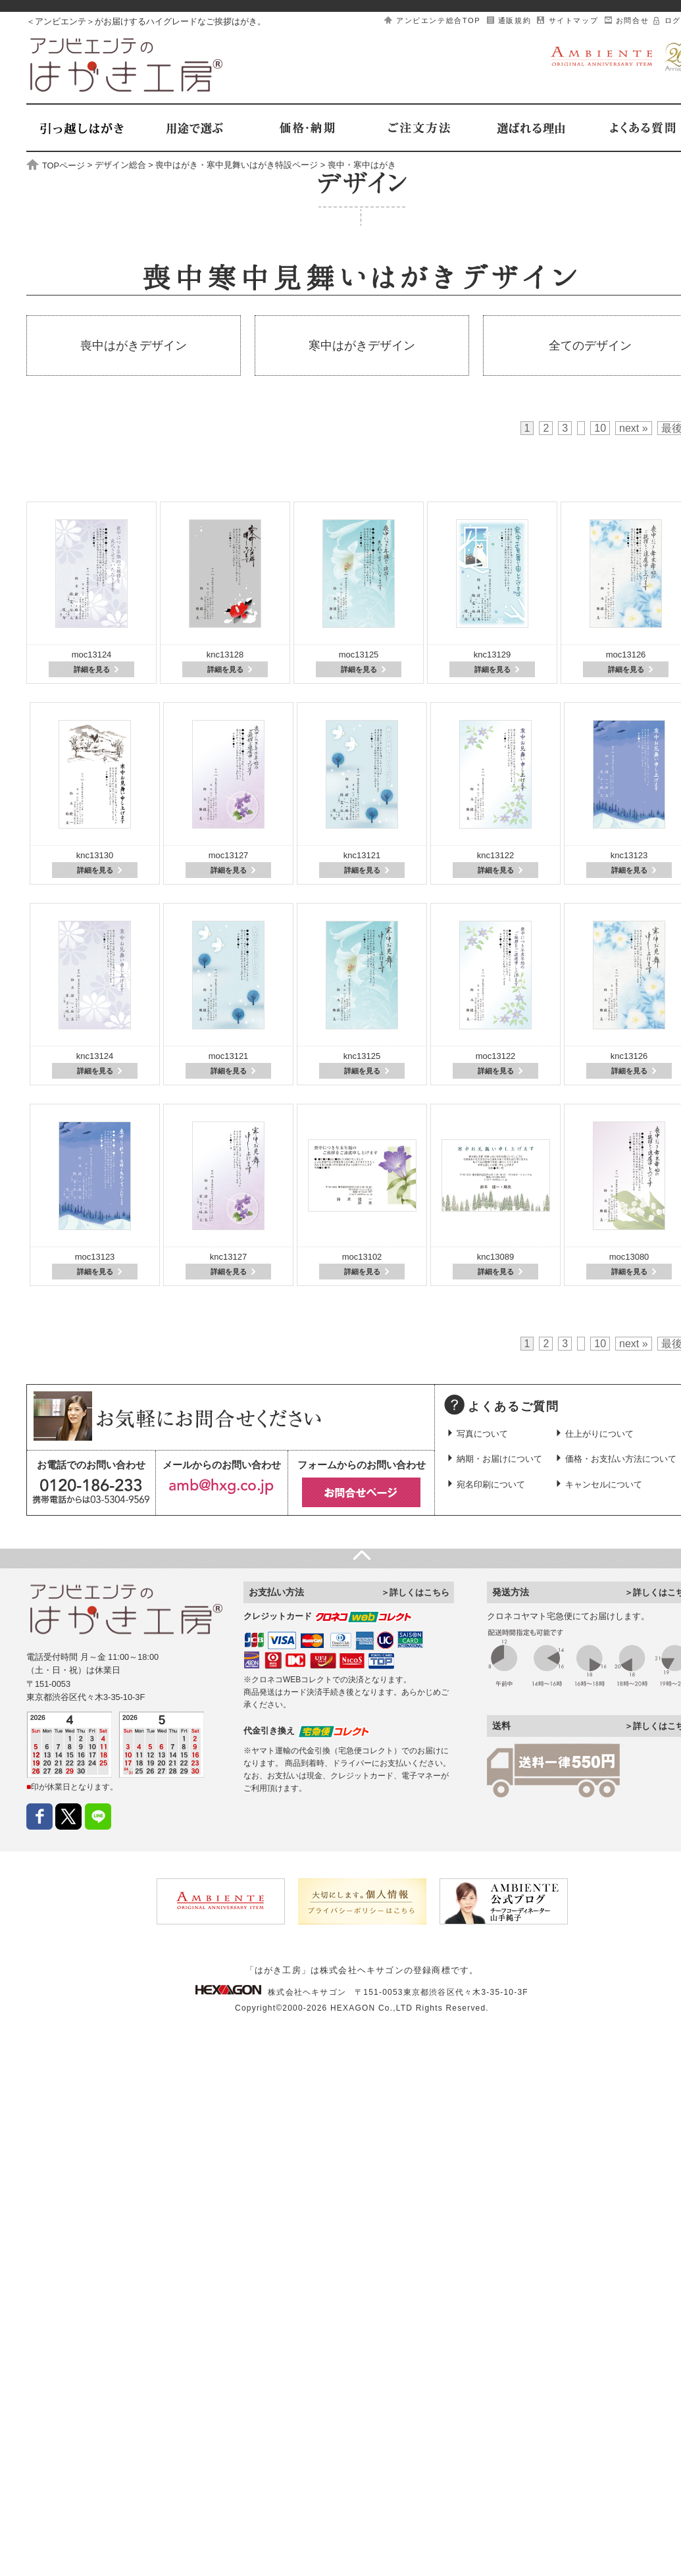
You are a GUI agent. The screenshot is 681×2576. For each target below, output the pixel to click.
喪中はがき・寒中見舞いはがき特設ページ (236, 165)
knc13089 (495, 1257)
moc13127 (229, 855)
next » (633, 428)
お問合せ (632, 20)
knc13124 (94, 1056)
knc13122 (495, 855)
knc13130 (94, 855)
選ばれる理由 (530, 128)
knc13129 (492, 654)
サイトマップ (574, 20)
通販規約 (514, 20)
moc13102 (362, 1257)
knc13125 (361, 1056)
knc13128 (225, 654)
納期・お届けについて (499, 1459)
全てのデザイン (590, 345)
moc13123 (95, 1257)
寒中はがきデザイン (362, 345)
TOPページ (55, 165)
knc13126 (629, 1056)
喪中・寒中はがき (362, 165)
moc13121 (229, 1056)
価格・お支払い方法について (620, 1459)
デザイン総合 (120, 165)
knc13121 (361, 855)
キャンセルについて (603, 1484)
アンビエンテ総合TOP (438, 20)
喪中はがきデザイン (133, 345)
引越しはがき (82, 128)
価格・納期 (306, 128)
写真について (482, 1434)
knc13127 (228, 1257)
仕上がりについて (599, 1434)
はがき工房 (126, 65)
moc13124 (92, 654)
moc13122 (496, 1056)
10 (600, 428)
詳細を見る (92, 669)
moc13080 (629, 1257)
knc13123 (629, 855)
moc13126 (626, 654)
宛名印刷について (491, 1484)
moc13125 (359, 654)
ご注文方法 (418, 128)
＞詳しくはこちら (415, 1592)
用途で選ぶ (194, 128)
